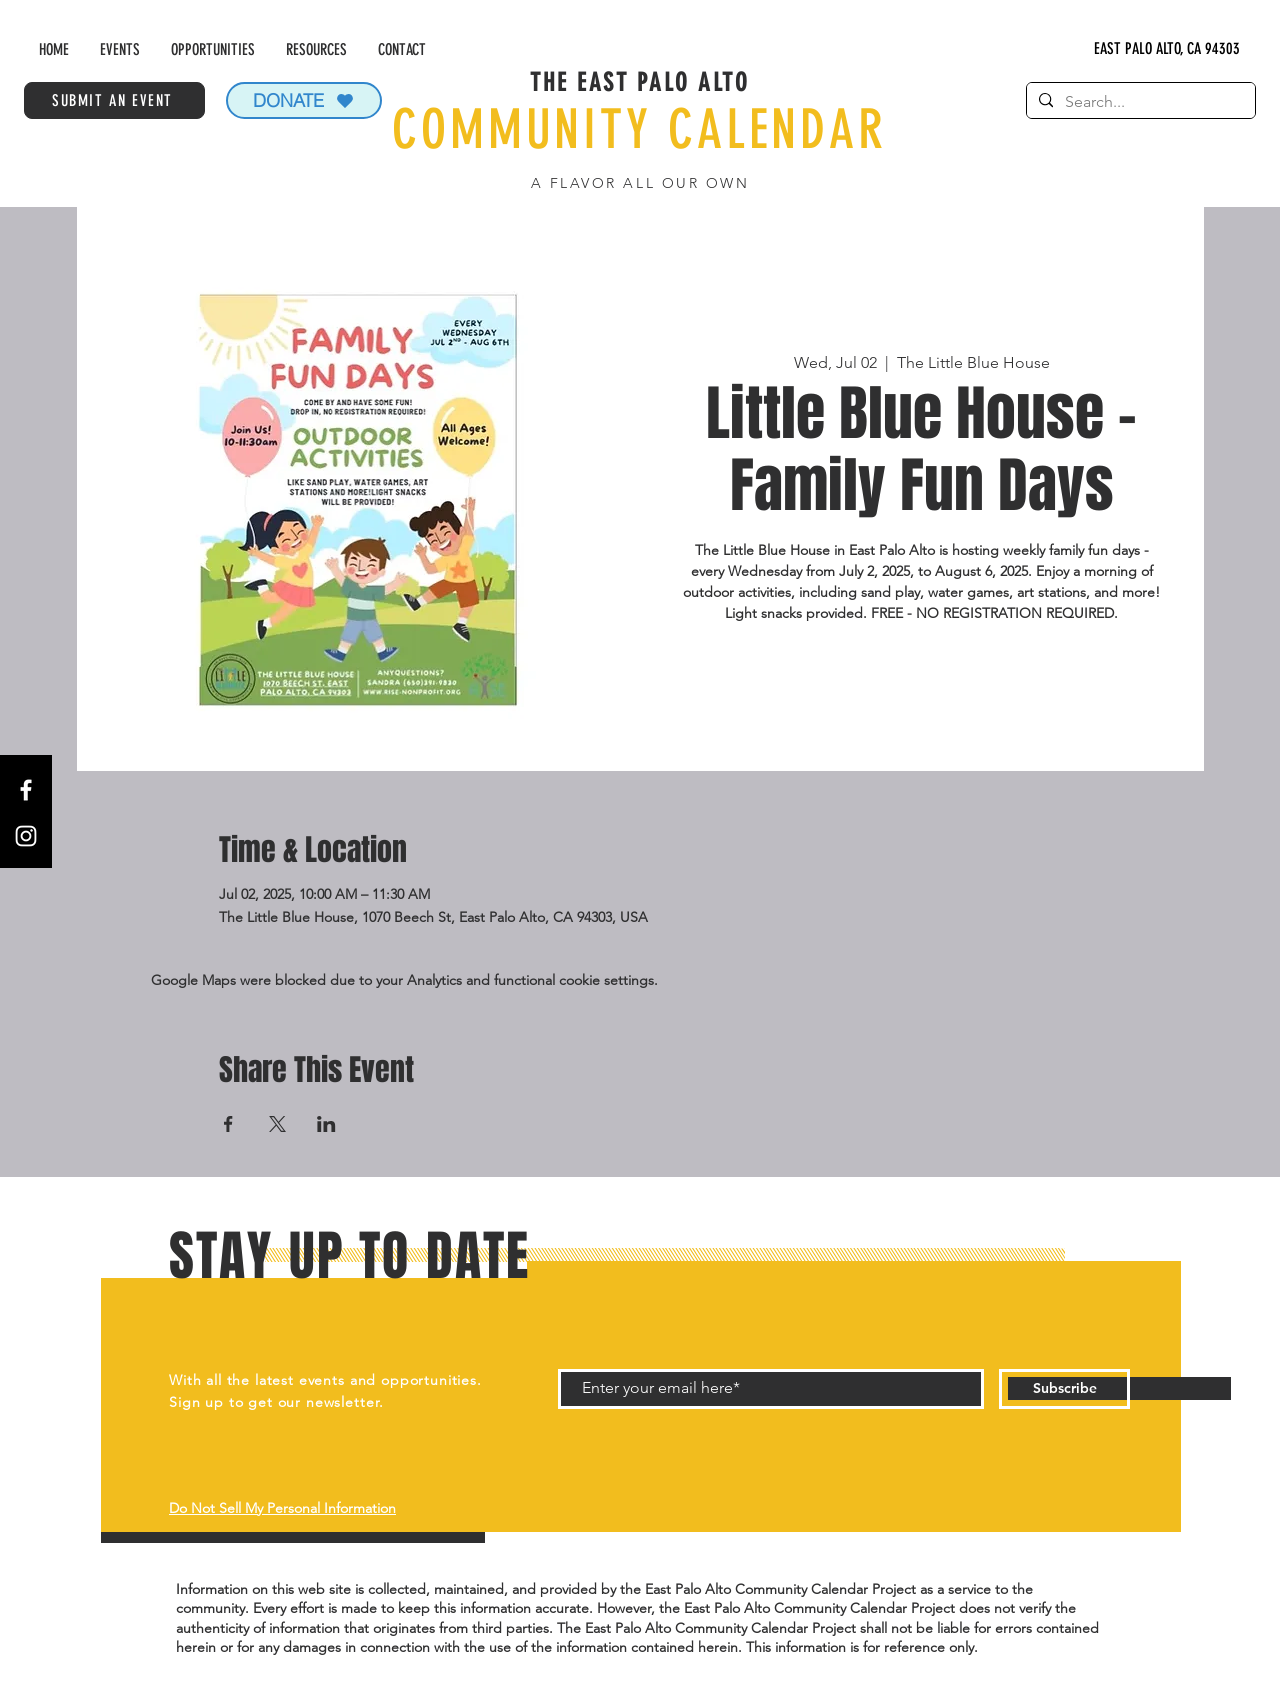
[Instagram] (26, 836)
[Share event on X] (277, 1124)
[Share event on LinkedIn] (326, 1124)
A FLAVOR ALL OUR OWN (640, 183)
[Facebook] (26, 790)
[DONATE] (304, 100)
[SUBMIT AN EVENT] (114, 100)
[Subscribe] (1064, 1389)
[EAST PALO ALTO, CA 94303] (1167, 49)
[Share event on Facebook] (228, 1124)
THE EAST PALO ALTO (639, 82)
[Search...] (1139, 102)
